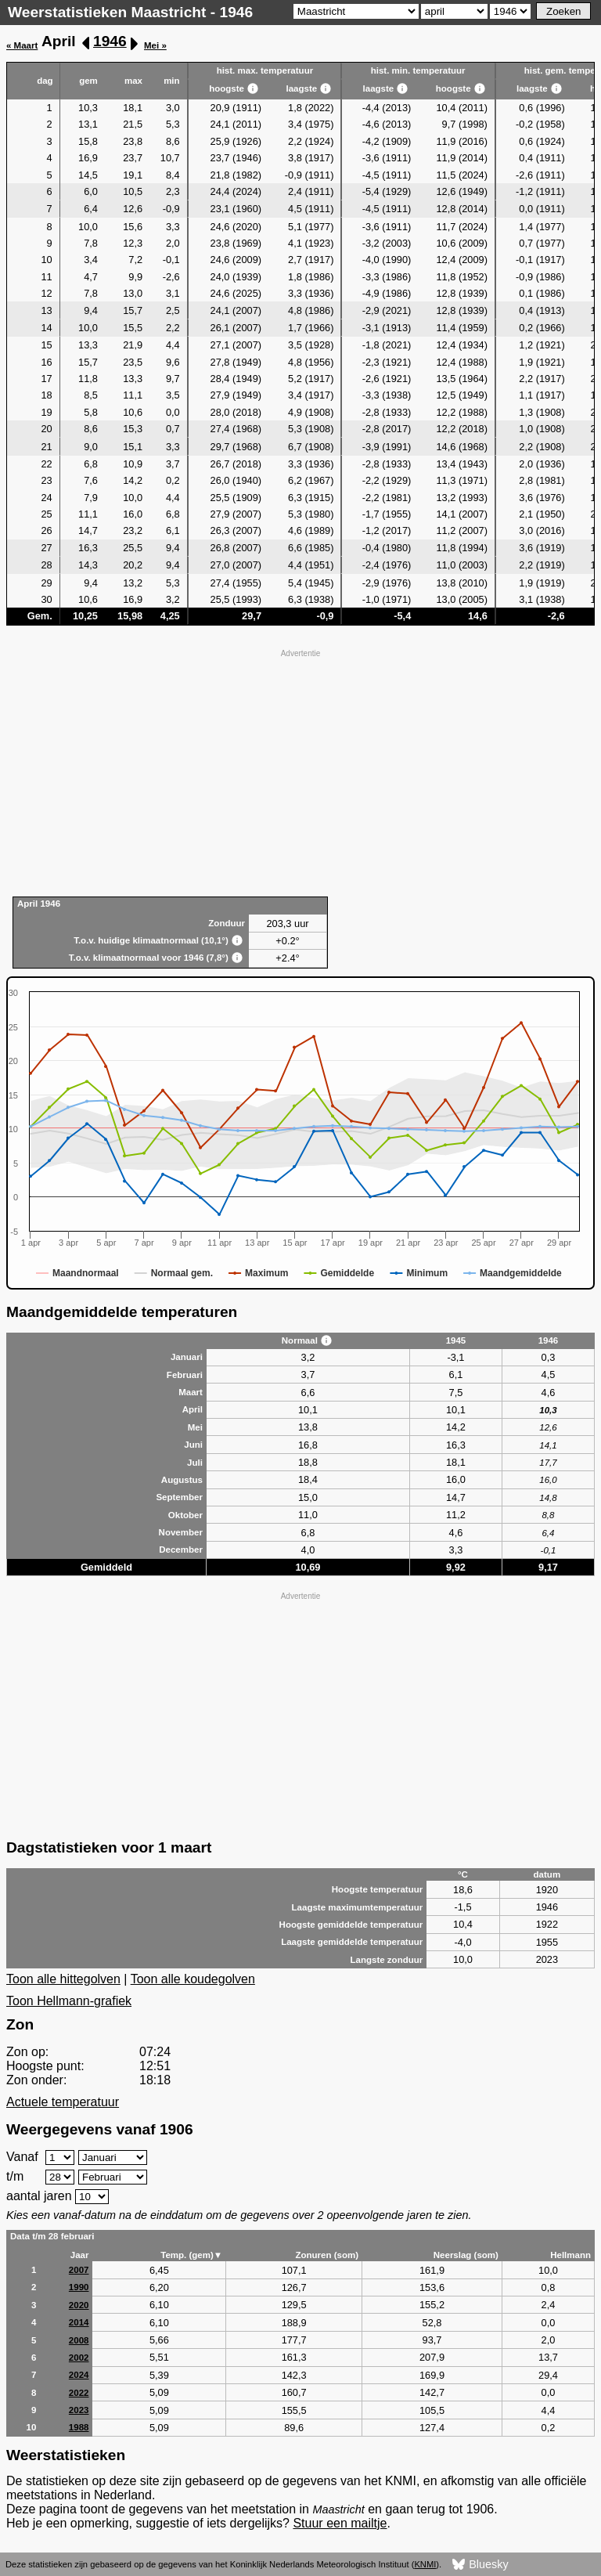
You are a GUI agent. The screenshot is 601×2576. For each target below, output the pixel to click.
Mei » (155, 45)
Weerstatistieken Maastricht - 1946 (130, 12)
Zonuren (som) (326, 2255)
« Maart (22, 45)
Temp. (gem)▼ (191, 2255)
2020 (79, 2305)
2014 (79, 2322)
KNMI (425, 2564)
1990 (79, 2287)
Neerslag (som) (466, 2255)
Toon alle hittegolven (63, 1979)
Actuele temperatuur (62, 2102)
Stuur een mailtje (340, 2523)
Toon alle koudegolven (193, 1979)
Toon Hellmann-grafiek (68, 2001)
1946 (110, 41)
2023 (79, 2410)
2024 (79, 2374)
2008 (79, 2340)
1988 (79, 2427)
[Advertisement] (300, 771)
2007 (79, 2270)
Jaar (79, 2255)
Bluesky (480, 2565)
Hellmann (570, 2255)
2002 (79, 2357)
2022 (79, 2392)
